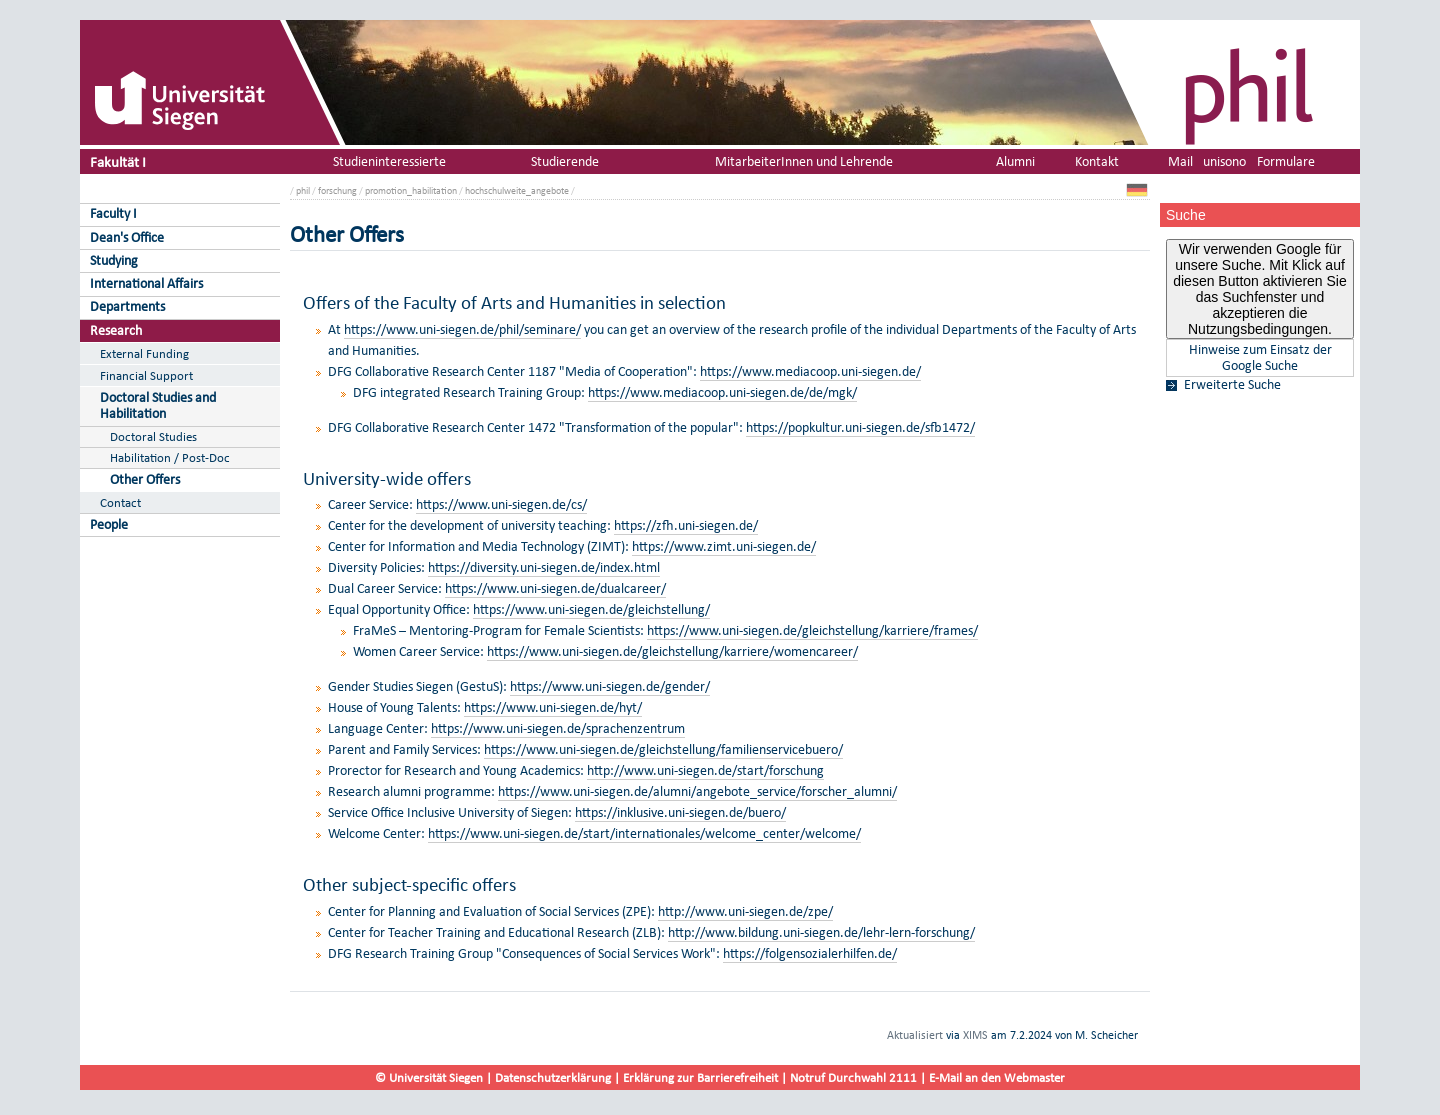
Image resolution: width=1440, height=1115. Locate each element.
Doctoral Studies (153, 436)
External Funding (144, 353)
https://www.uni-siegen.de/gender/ (610, 686)
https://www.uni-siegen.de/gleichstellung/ (591, 609)
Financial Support (146, 375)
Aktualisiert (915, 1035)
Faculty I (113, 213)
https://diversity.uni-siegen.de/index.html (544, 567)
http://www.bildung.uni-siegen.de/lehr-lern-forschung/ (821, 932)
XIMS (975, 1035)
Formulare (1286, 161)
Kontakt (1097, 161)
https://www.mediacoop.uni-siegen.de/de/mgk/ (722, 392)
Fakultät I (118, 161)
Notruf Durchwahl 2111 (853, 1077)
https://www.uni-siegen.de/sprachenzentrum (558, 728)
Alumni (1015, 161)
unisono (1224, 161)
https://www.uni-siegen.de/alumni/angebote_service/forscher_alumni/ (697, 791)
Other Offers (145, 479)
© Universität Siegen (429, 1077)
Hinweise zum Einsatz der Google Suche (1260, 358)
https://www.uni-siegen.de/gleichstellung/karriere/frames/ (812, 630)
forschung (337, 190)
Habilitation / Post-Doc (170, 457)
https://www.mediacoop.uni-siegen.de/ (810, 371)
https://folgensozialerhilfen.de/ (810, 953)
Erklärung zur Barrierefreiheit (700, 1077)
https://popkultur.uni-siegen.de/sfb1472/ (860, 427)
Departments (127, 306)
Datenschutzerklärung (553, 1077)
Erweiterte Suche (1232, 385)
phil (303, 190)
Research (116, 330)
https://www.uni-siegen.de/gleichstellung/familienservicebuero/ (663, 749)
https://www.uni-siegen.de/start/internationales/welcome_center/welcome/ (644, 833)
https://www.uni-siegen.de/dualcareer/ (555, 588)
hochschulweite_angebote (517, 190)
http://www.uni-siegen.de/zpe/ (745, 911)
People (109, 524)
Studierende (565, 161)
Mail (1180, 161)
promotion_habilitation (411, 190)
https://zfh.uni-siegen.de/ (686, 525)
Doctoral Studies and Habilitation (158, 406)
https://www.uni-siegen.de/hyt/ (553, 707)
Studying (114, 260)
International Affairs (146, 283)
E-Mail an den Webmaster (997, 1077)
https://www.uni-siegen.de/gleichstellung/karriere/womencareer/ (672, 651)
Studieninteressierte (389, 161)
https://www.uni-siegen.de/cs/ (501, 504)
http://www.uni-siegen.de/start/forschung (705, 770)
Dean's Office (127, 237)
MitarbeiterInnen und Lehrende (804, 161)
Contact (120, 502)
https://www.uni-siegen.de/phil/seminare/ (462, 329)
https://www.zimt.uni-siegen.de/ (724, 546)
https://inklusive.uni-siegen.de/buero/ (680, 812)
